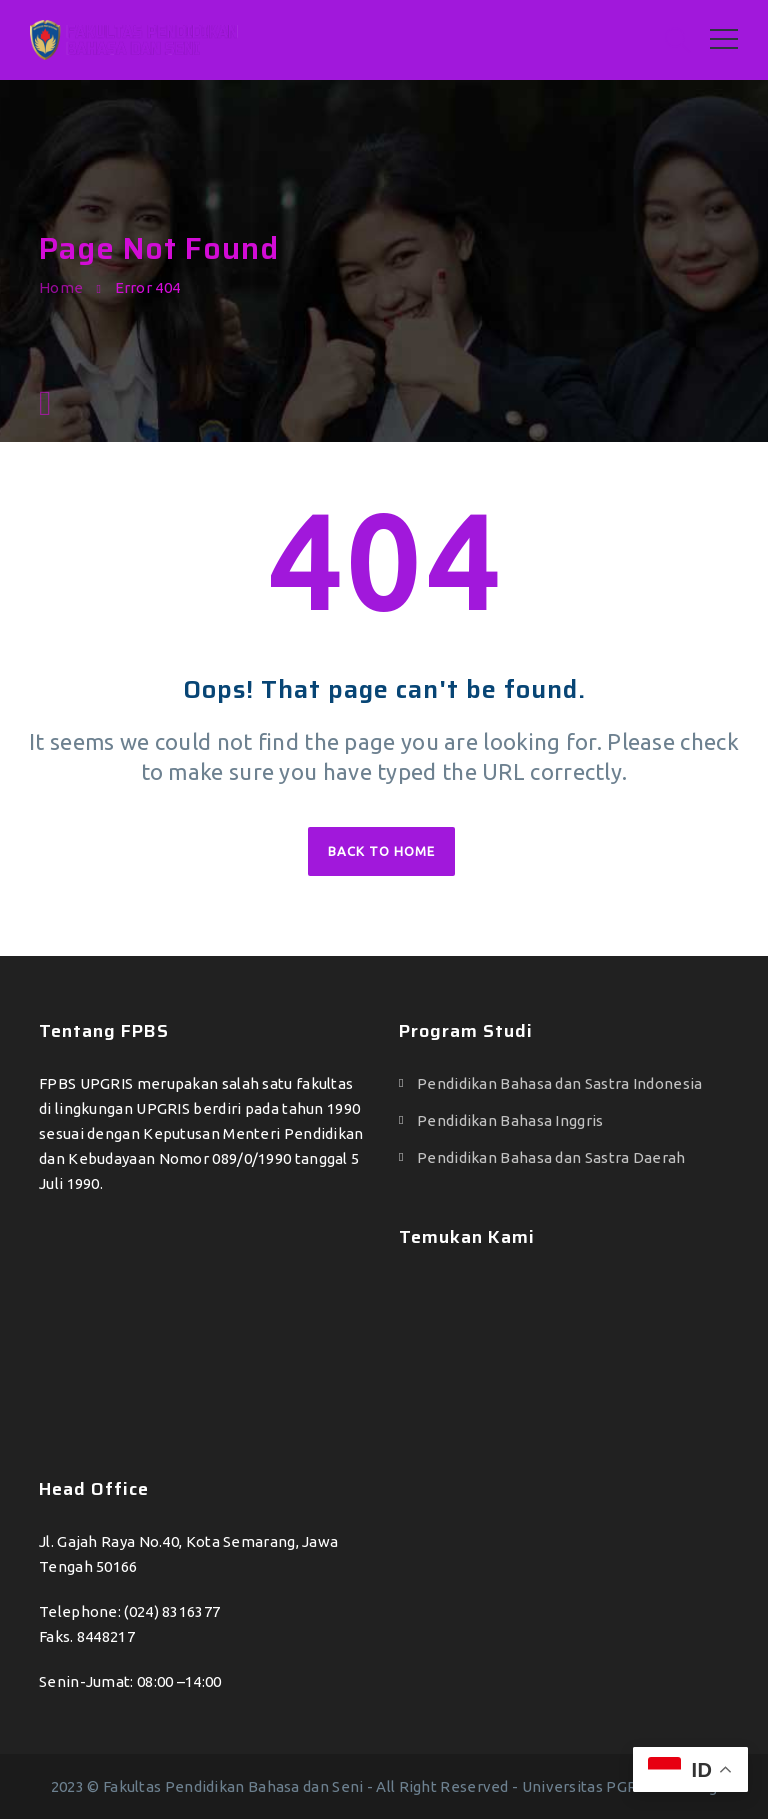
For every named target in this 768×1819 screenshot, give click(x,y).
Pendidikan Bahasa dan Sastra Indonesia (559, 1083)
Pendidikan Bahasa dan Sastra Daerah (551, 1157)
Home (61, 287)
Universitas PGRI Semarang (620, 1786)
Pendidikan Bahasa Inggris (510, 1120)
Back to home (381, 851)
